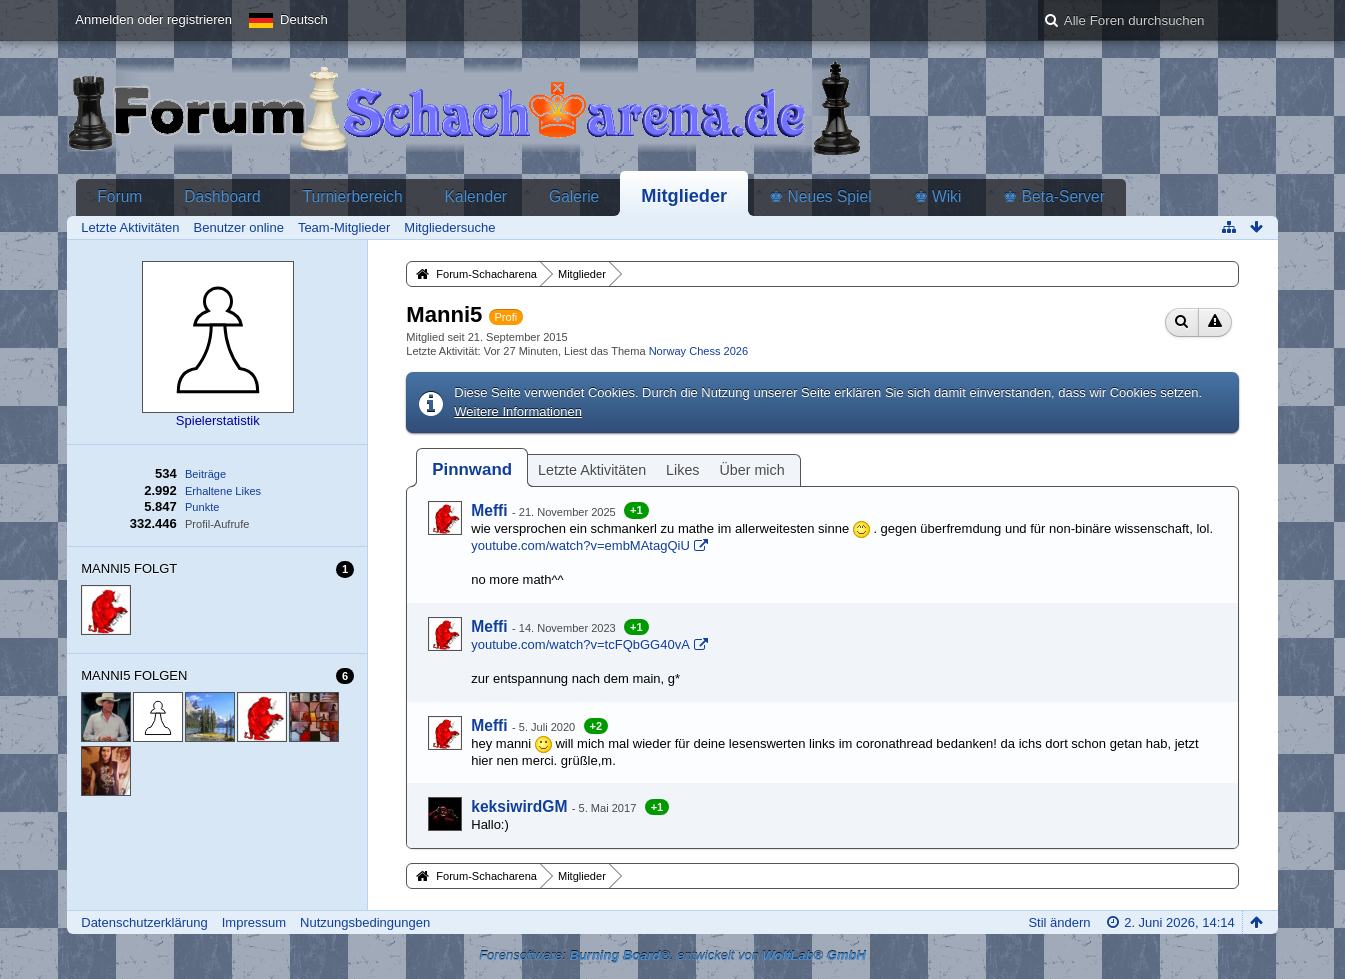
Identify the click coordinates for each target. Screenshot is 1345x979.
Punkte (202, 507)
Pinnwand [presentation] (472, 469)
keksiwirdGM (519, 806)
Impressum (254, 922)
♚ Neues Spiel (820, 196)
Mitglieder (684, 196)
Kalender (476, 196)
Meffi (489, 510)
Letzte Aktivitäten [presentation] (592, 470)
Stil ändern (1059, 922)
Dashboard (222, 196)
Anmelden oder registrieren (153, 19)
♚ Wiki (938, 196)
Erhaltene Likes (223, 491)
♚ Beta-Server (1054, 196)
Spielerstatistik (218, 420)
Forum (119, 196)
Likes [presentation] (682, 470)
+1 (636, 510)
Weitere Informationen (518, 411)
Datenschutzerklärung (144, 922)
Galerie (574, 196)
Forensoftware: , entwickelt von (672, 955)
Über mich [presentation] (752, 470)
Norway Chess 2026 (698, 351)
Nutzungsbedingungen (365, 922)
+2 (596, 726)
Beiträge (205, 474)
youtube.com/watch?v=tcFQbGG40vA (580, 644)
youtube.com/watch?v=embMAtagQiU (580, 545)
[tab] (472, 469)
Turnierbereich (353, 196)
